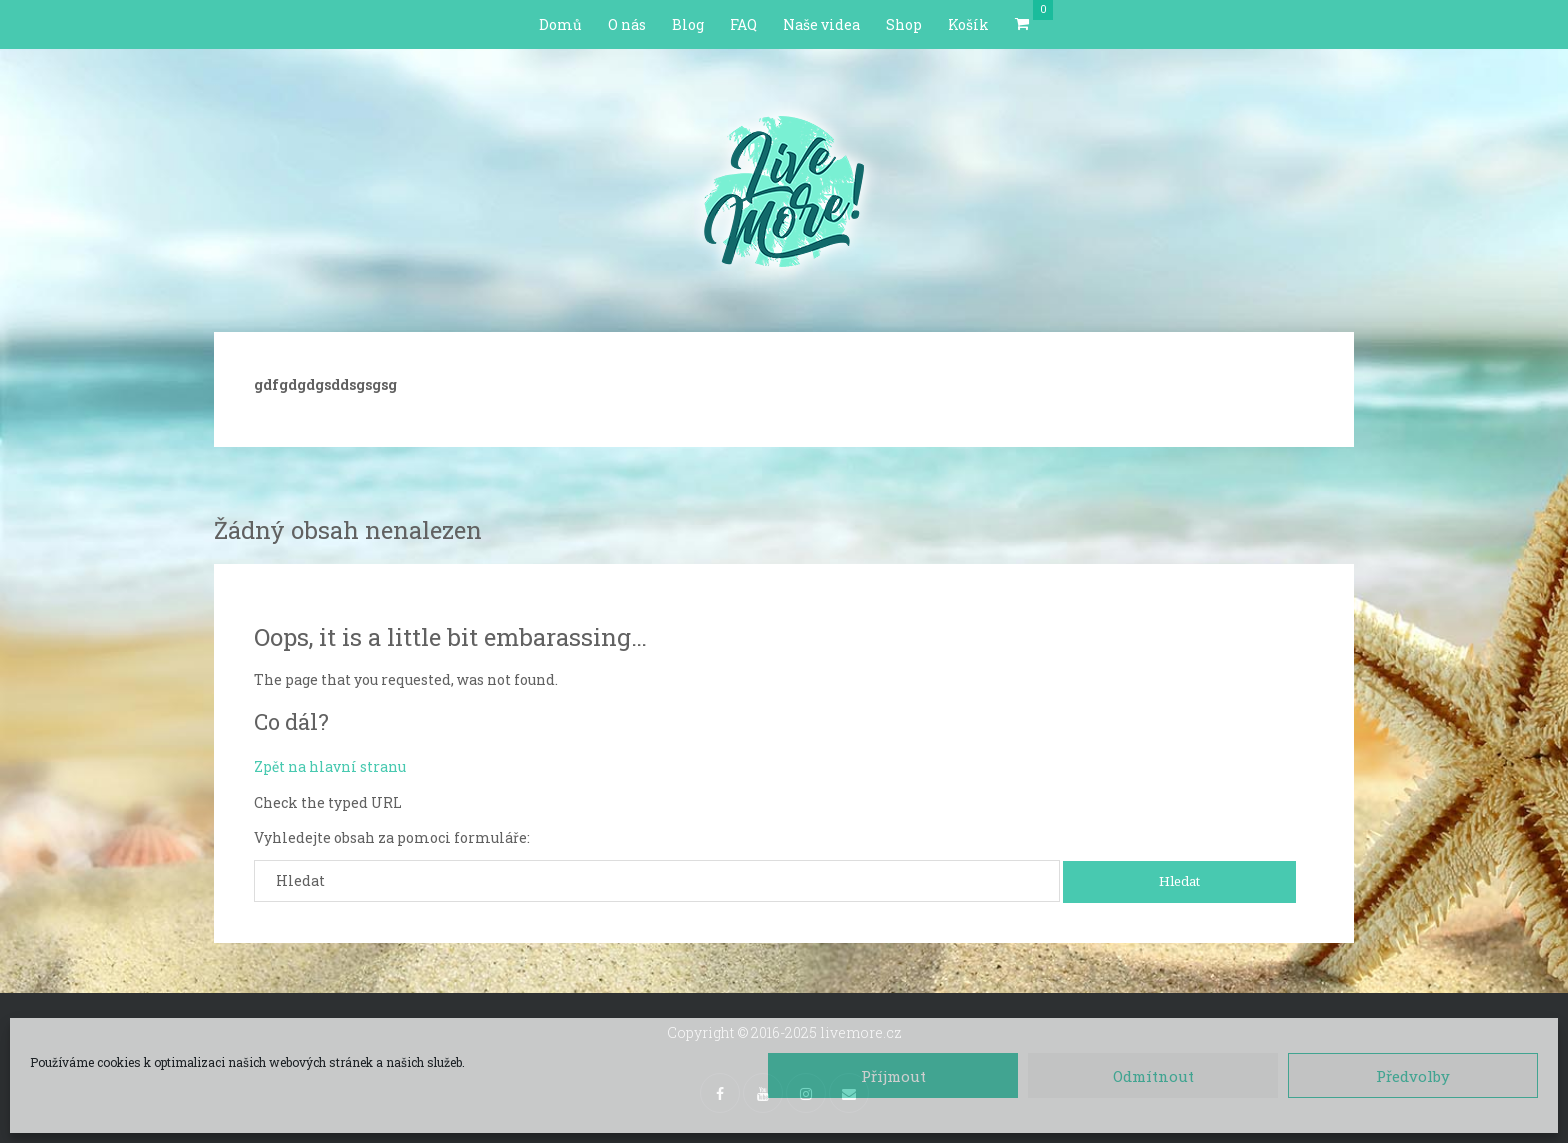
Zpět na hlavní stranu (330, 766)
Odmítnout (1153, 1076)
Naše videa (821, 24)
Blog (688, 24)
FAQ (743, 24)
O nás (627, 24)
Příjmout (893, 1076)
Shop (904, 24)
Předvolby (1413, 1076)
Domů (560, 24)
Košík (968, 24)
